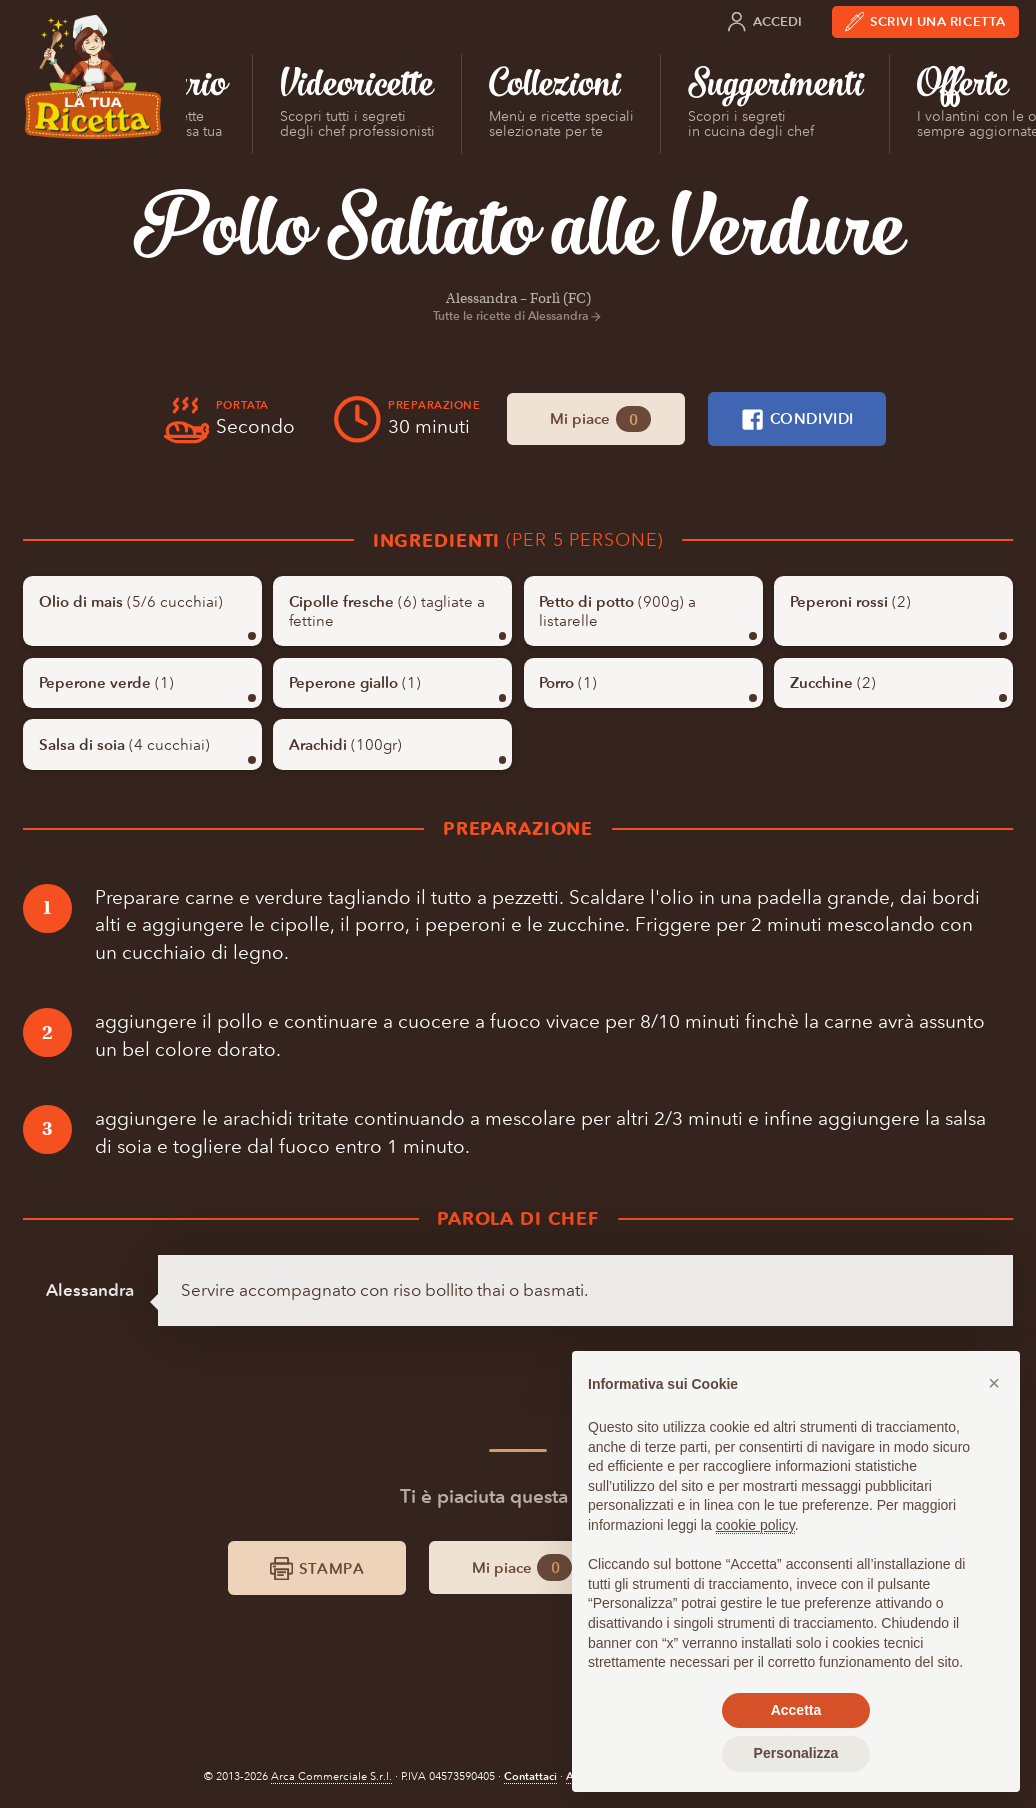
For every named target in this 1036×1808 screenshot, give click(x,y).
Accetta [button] (796, 1710)
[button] (994, 1383)
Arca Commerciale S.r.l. (331, 1776)
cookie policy (755, 1525)
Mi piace (600, 419)
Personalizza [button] (796, 1753)
